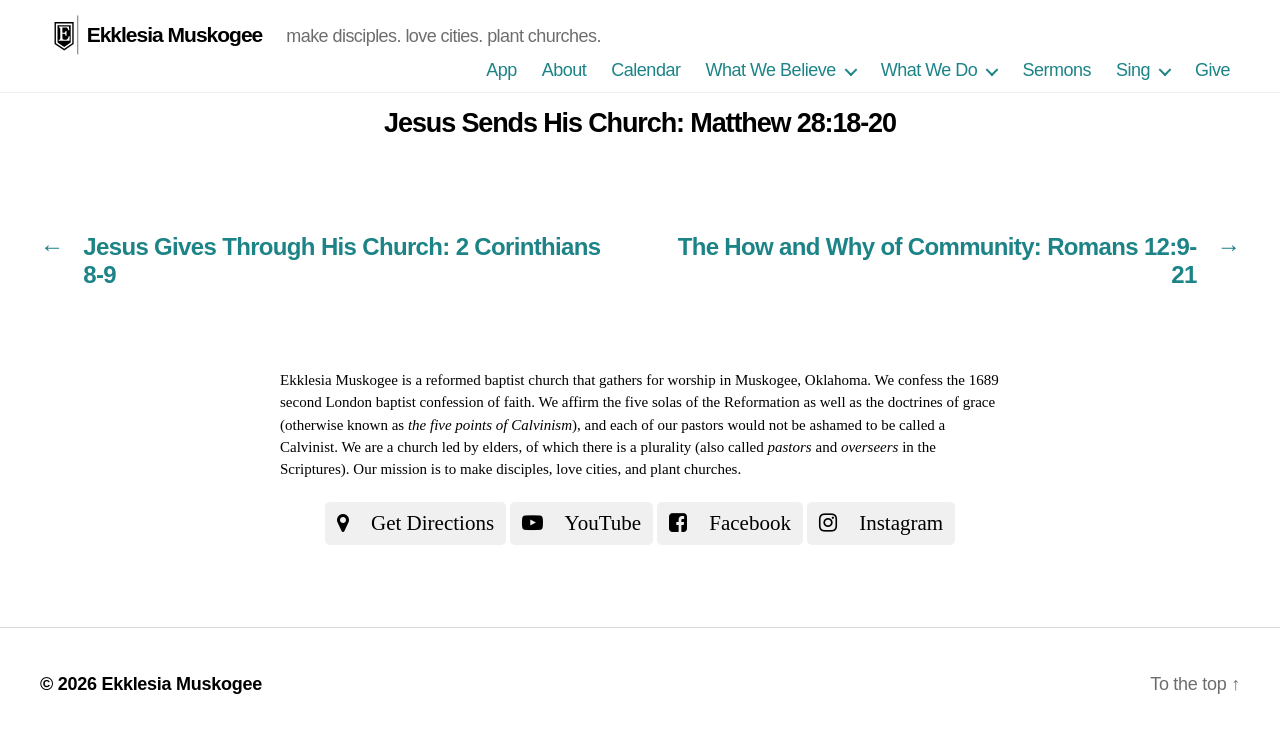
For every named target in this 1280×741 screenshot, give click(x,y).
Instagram (881, 523)
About (564, 70)
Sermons (1056, 70)
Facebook (730, 523)
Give (1212, 70)
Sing (1133, 70)
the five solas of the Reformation (701, 402)
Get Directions (415, 523)
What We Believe (770, 70)
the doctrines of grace (931, 402)
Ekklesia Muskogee (175, 34)
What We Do (929, 70)
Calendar (645, 70)
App (501, 70)
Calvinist (307, 447)
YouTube (581, 523)
